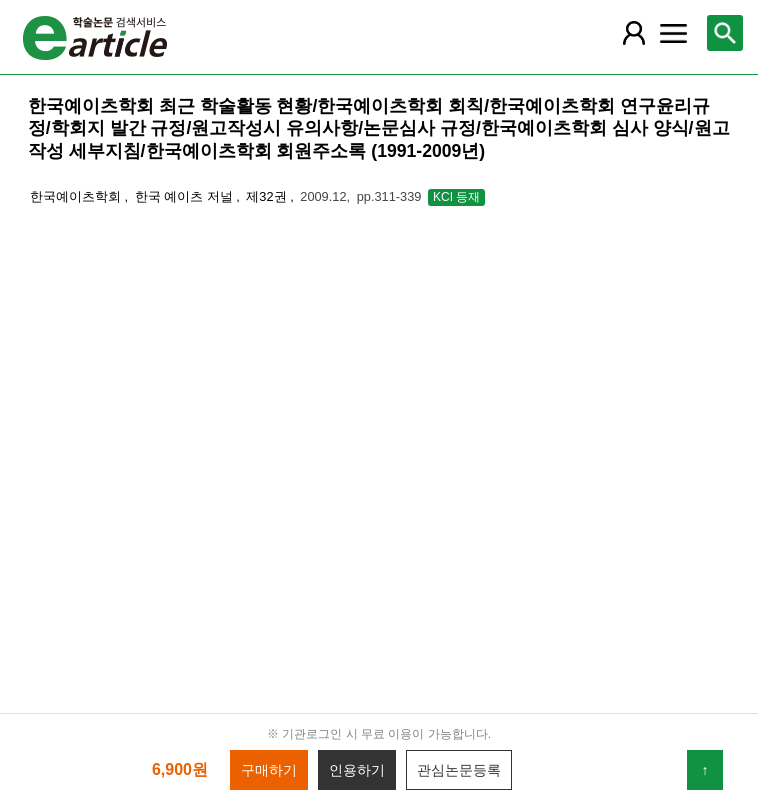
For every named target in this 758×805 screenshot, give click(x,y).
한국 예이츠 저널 (186, 196)
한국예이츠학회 (77, 196)
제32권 (268, 196)
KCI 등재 (456, 197)
